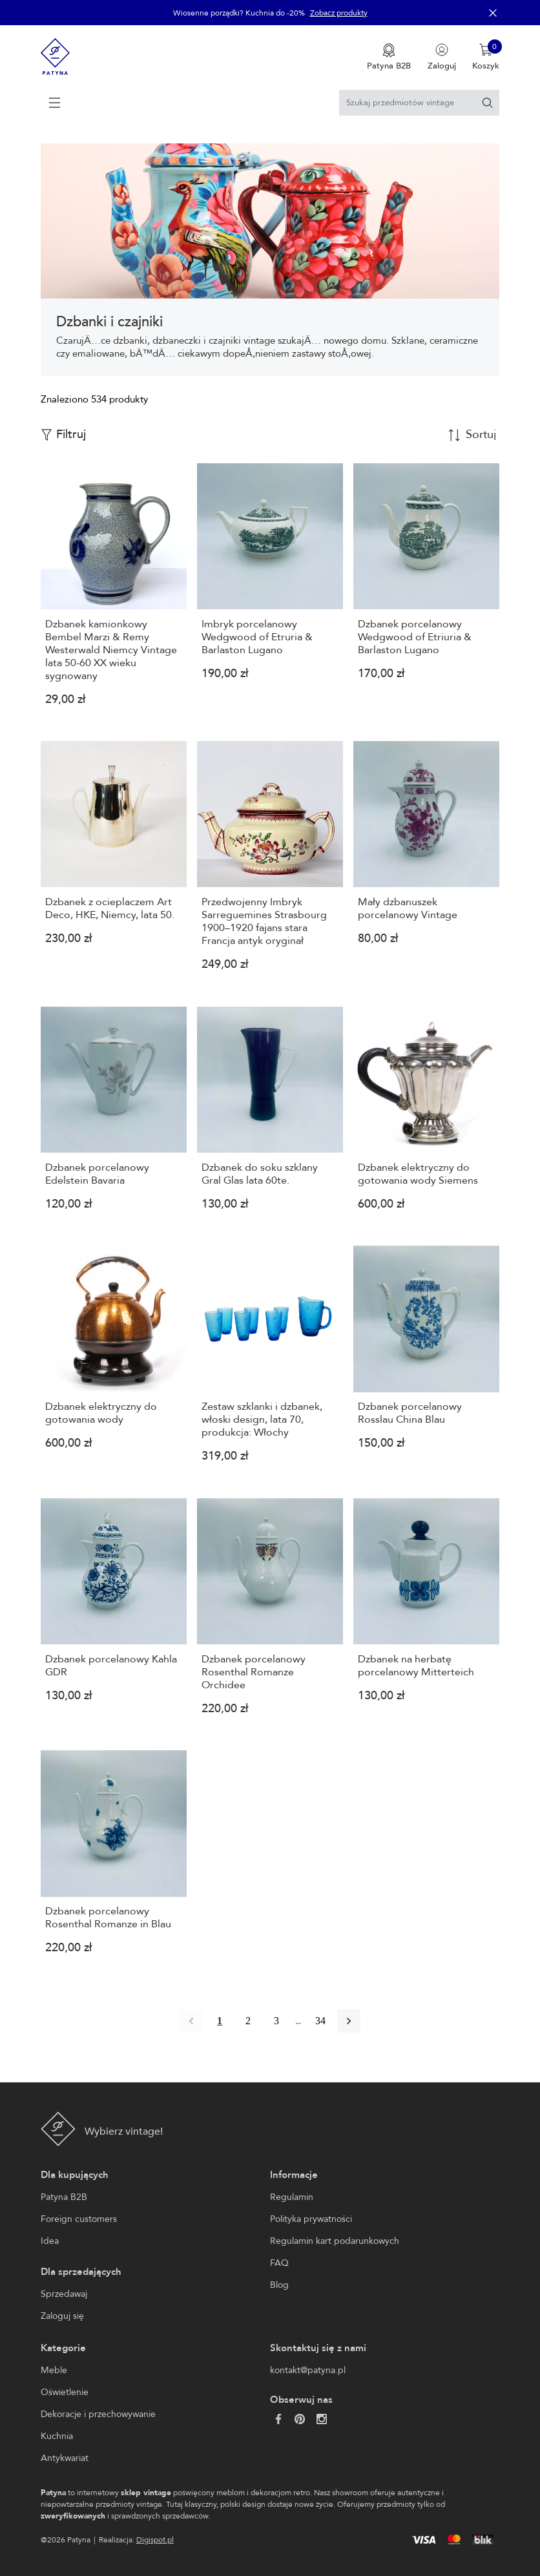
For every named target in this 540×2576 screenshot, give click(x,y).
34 (320, 2020)
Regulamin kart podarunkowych (334, 2241)
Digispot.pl (155, 2540)
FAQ (279, 2263)
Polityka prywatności (311, 2219)
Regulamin (291, 2197)
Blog (279, 2285)
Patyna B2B (64, 2197)
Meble (54, 2370)
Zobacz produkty (339, 13)
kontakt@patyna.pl (308, 2370)
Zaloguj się (62, 2316)
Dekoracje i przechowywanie (98, 2414)
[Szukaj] (487, 102)
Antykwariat (64, 2458)
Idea (50, 2241)
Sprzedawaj (64, 2294)
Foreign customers (79, 2219)
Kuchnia (57, 2436)
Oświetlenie (64, 2392)
